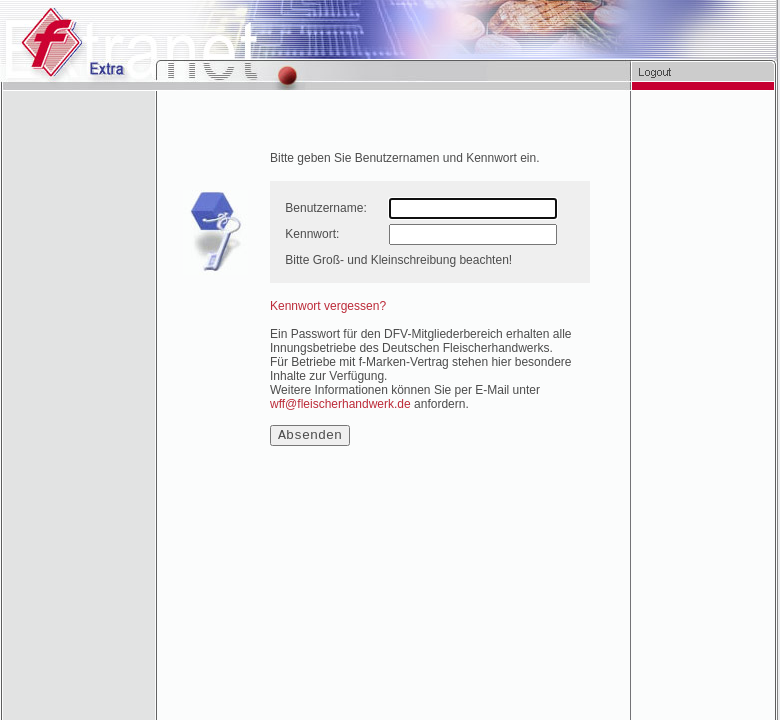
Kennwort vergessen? (328, 306)
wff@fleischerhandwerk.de (340, 404)
